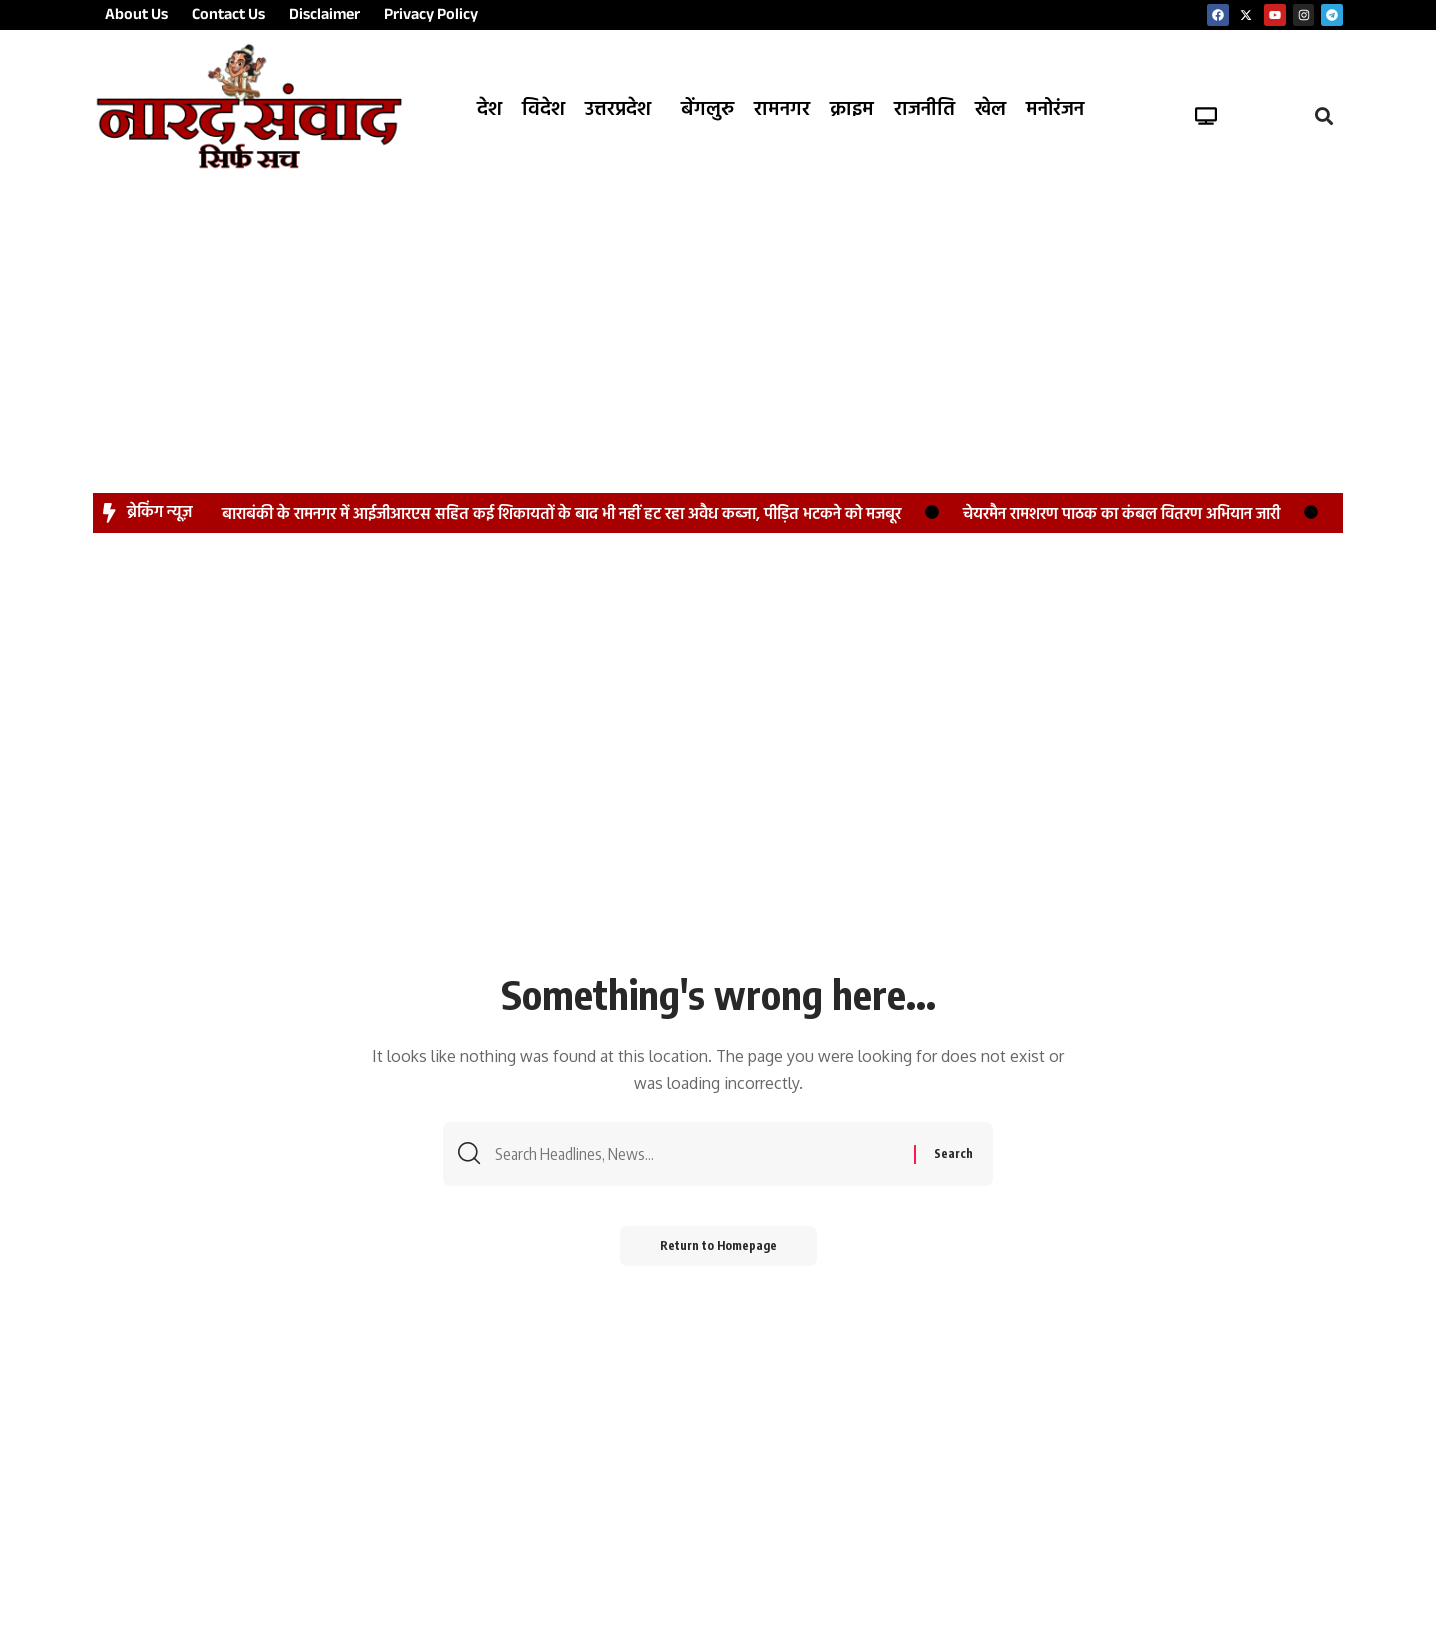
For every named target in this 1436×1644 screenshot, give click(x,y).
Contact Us (228, 17)
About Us (136, 17)
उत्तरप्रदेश (618, 110)
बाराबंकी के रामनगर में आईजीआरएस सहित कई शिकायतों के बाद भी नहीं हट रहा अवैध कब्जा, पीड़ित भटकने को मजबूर (561, 515)
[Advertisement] (718, 323)
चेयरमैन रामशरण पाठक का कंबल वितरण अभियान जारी (1121, 515)
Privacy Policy (431, 17)
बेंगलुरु (707, 110)
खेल (990, 110)
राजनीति (924, 110)
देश (489, 110)
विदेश (543, 110)
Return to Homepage (718, 1245)
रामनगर (782, 110)
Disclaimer (324, 17)
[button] (623, 110)
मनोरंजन (1055, 110)
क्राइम (852, 110)
